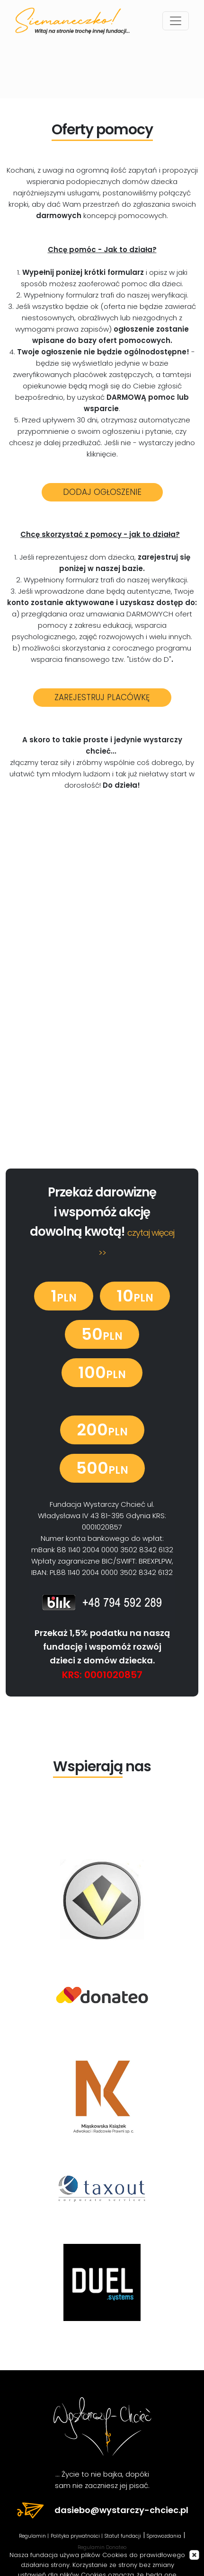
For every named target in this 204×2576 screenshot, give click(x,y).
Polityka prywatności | (77, 2536)
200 (102, 1429)
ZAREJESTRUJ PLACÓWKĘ (102, 697)
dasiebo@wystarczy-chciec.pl (102, 2510)
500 (102, 1468)
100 (102, 1372)
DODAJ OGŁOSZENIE (102, 492)
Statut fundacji (123, 2536)
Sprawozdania (164, 2536)
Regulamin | (34, 2536)
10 (134, 1295)
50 (102, 1334)
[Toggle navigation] (175, 20)
